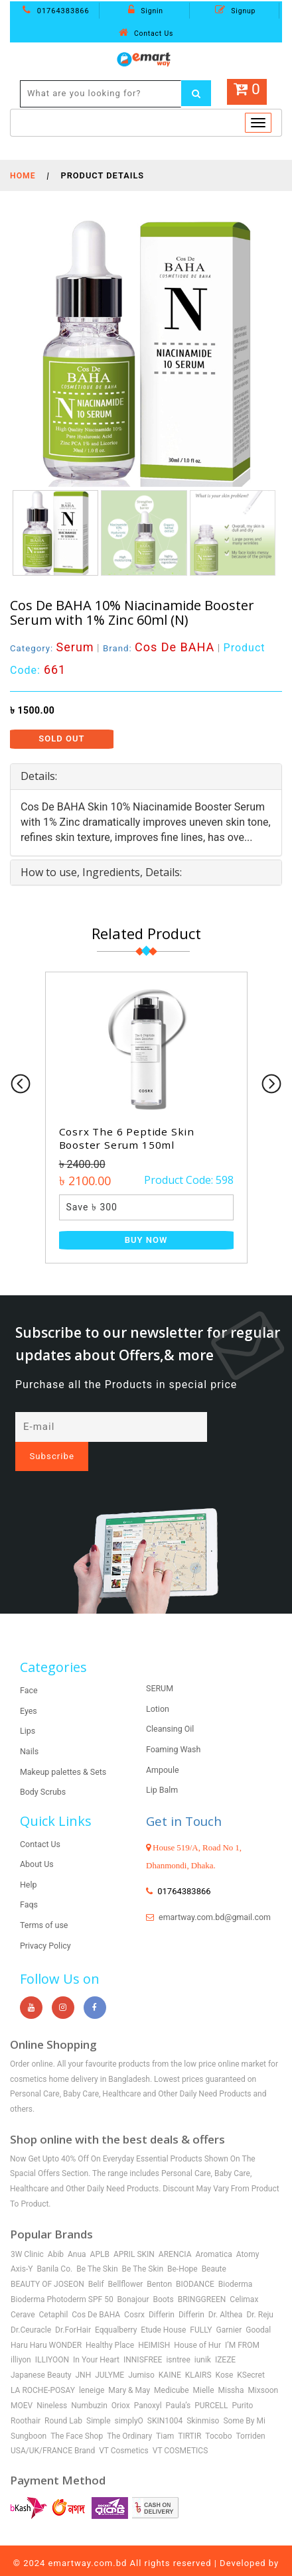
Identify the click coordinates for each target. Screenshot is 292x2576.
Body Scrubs (44, 1770)
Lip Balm (162, 1768)
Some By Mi (244, 2398)
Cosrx (134, 2292)
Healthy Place (110, 2322)
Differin (162, 2292)
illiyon (21, 2338)
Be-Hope (182, 2247)
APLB (100, 2231)
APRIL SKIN (134, 2231)
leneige (91, 2368)
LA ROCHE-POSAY (43, 2368)
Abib (56, 2231)
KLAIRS (198, 2353)
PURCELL (211, 2383)
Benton (159, 2262)
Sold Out (61, 738)
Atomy (247, 2231)
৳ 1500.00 (32, 710)
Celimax (244, 2277)
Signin (146, 11)
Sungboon (28, 2413)
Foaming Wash (174, 1727)
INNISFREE (142, 2338)
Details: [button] (39, 776)
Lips (28, 1709)
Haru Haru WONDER (46, 2322)
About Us (37, 1842)
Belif (96, 2262)
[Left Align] (197, 93)
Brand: (161, 648)
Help (29, 1862)
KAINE (170, 2353)
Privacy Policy (46, 1923)
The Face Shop (76, 2413)
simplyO (129, 2398)
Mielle (203, 2368)
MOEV (22, 2383)
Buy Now (146, 1239)
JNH (84, 2353)
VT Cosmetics (124, 2428)
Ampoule (163, 1747)
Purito (243, 2383)
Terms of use (45, 1903)
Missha (231, 2368)
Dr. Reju (259, 2292)
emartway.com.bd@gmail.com (204, 1909)
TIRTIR (189, 2413)
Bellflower (125, 2262)
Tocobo (218, 2413)
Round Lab (63, 2398)
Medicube (171, 2368)
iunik (202, 2338)
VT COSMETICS (180, 2428)
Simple (98, 2398)
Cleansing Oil (171, 1707)
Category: (53, 648)
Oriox (120, 2383)
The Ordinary (129, 2413)
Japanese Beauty (41, 2353)
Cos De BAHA (96, 2292)
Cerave (23, 2292)
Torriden (250, 2413)
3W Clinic (27, 2231)
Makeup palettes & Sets (65, 1749)
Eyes (29, 1688)
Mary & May (129, 2368)
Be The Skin (96, 2247)
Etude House (163, 2307)
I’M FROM (242, 2322)
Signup (235, 11)
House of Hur (197, 2322)
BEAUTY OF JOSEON (47, 2262)
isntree (178, 2338)
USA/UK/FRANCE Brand (53, 2428)
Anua (77, 2231)
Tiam (165, 2413)
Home (23, 175)
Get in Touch (186, 1798)
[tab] (146, 776)
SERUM (160, 1666)
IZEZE (225, 2338)
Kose (225, 2353)
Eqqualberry (116, 2307)
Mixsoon (263, 2368)
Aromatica (213, 2231)
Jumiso (141, 2353)
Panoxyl (148, 2383)
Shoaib (146, 2557)
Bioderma (235, 2262)
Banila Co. (54, 2247)
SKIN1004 (165, 2398)
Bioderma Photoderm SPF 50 (62, 2277)
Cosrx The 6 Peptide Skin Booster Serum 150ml (129, 1138)
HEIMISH (154, 2322)
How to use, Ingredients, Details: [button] (101, 871)
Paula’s (178, 2383)
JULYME (109, 2353)
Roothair (25, 2398)
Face (29, 1668)
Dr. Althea (225, 2292)
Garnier (229, 2307)
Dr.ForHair (73, 2307)
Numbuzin (89, 2383)
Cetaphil (53, 2292)
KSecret (251, 2353)
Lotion (158, 1686)
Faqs (29, 1883)
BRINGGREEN (202, 2277)
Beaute (214, 2247)
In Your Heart (96, 2338)
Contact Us (146, 33)
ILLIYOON (52, 2338)
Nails (29, 1729)
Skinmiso (202, 2398)
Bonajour (133, 2277)
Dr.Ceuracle (31, 2307)
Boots (163, 2277)
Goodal (258, 2307)
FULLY (201, 2307)
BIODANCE (195, 2262)
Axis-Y (22, 2247)
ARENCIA (175, 2231)
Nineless (51, 2383)
